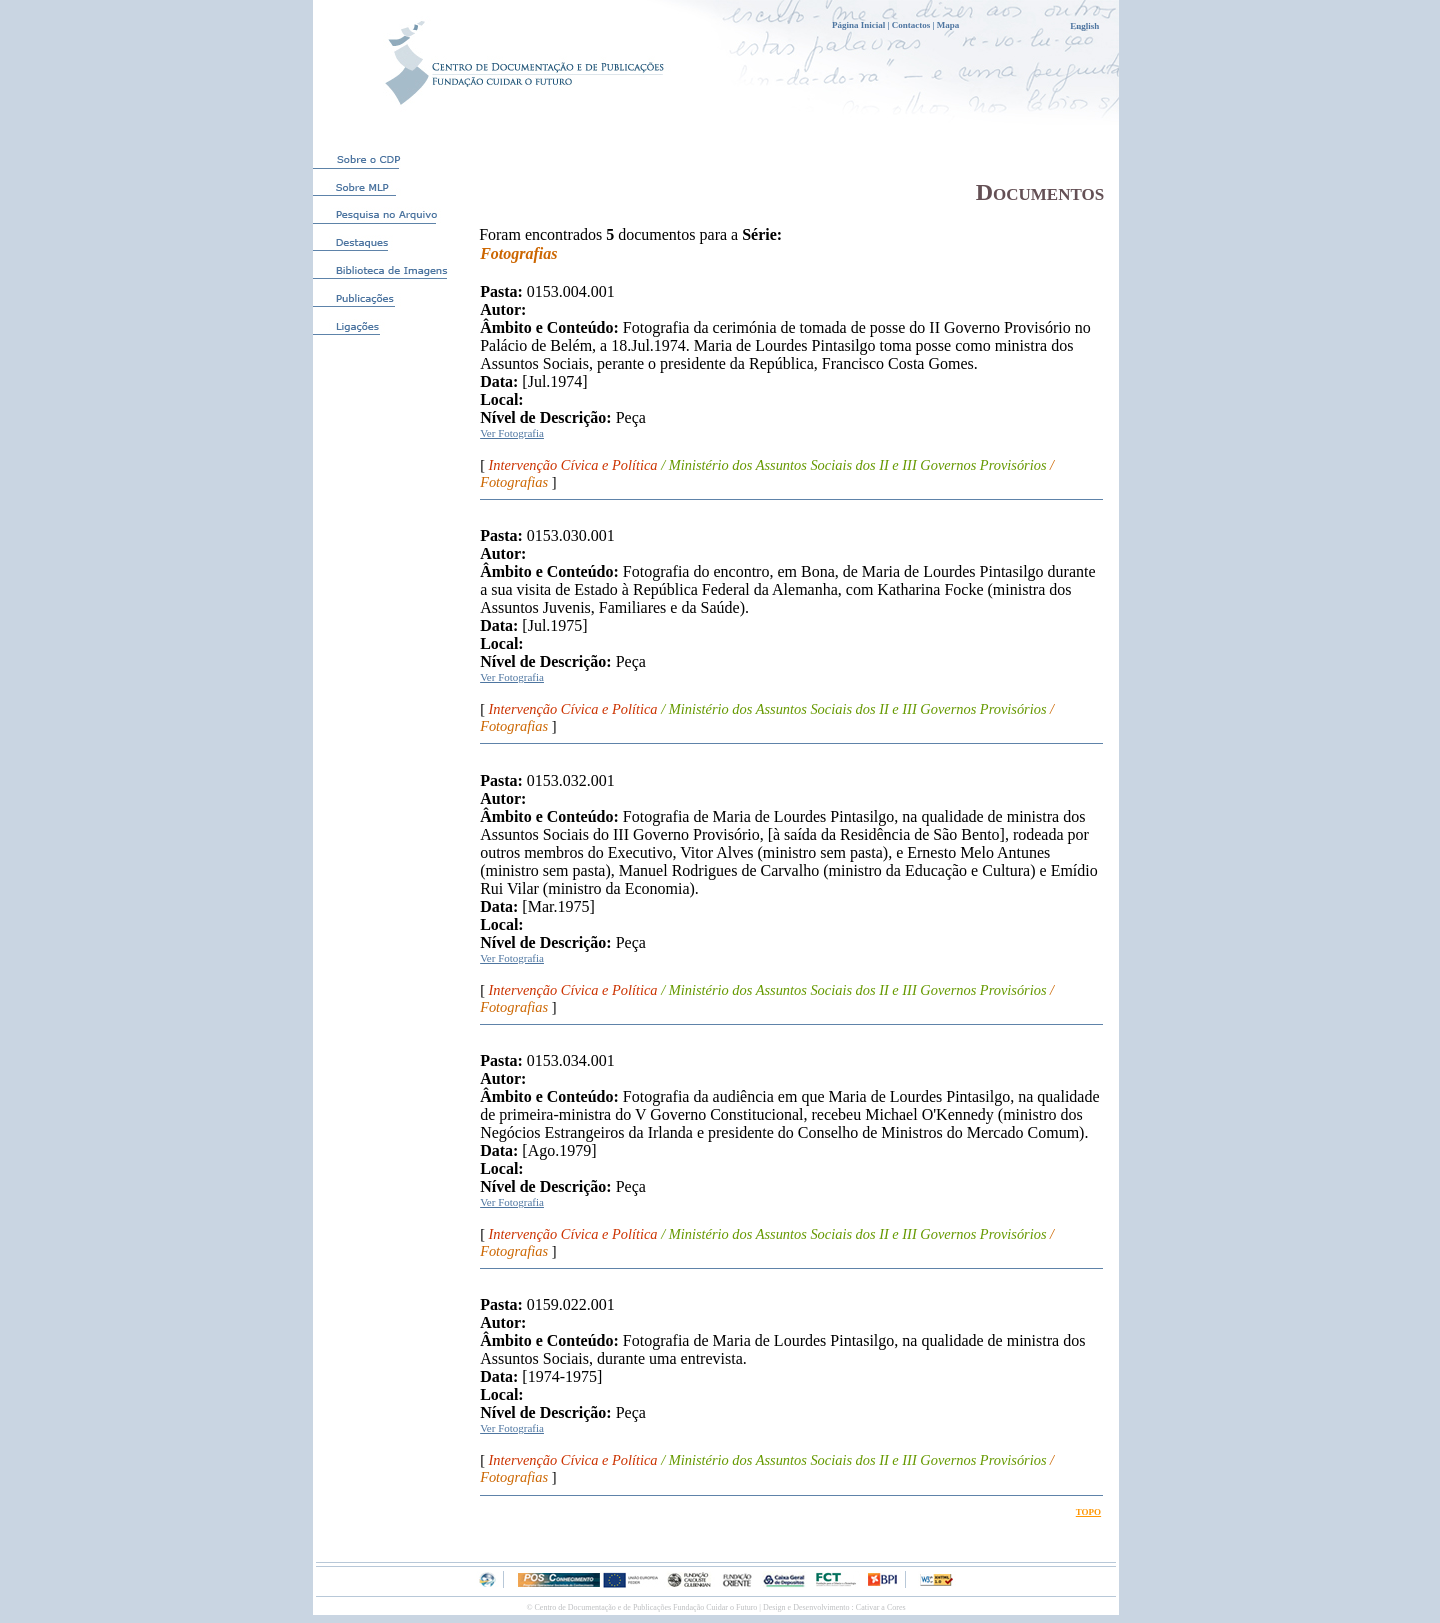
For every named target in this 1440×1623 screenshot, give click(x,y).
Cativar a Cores (881, 1607)
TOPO (1088, 1512)
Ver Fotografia (512, 433)
